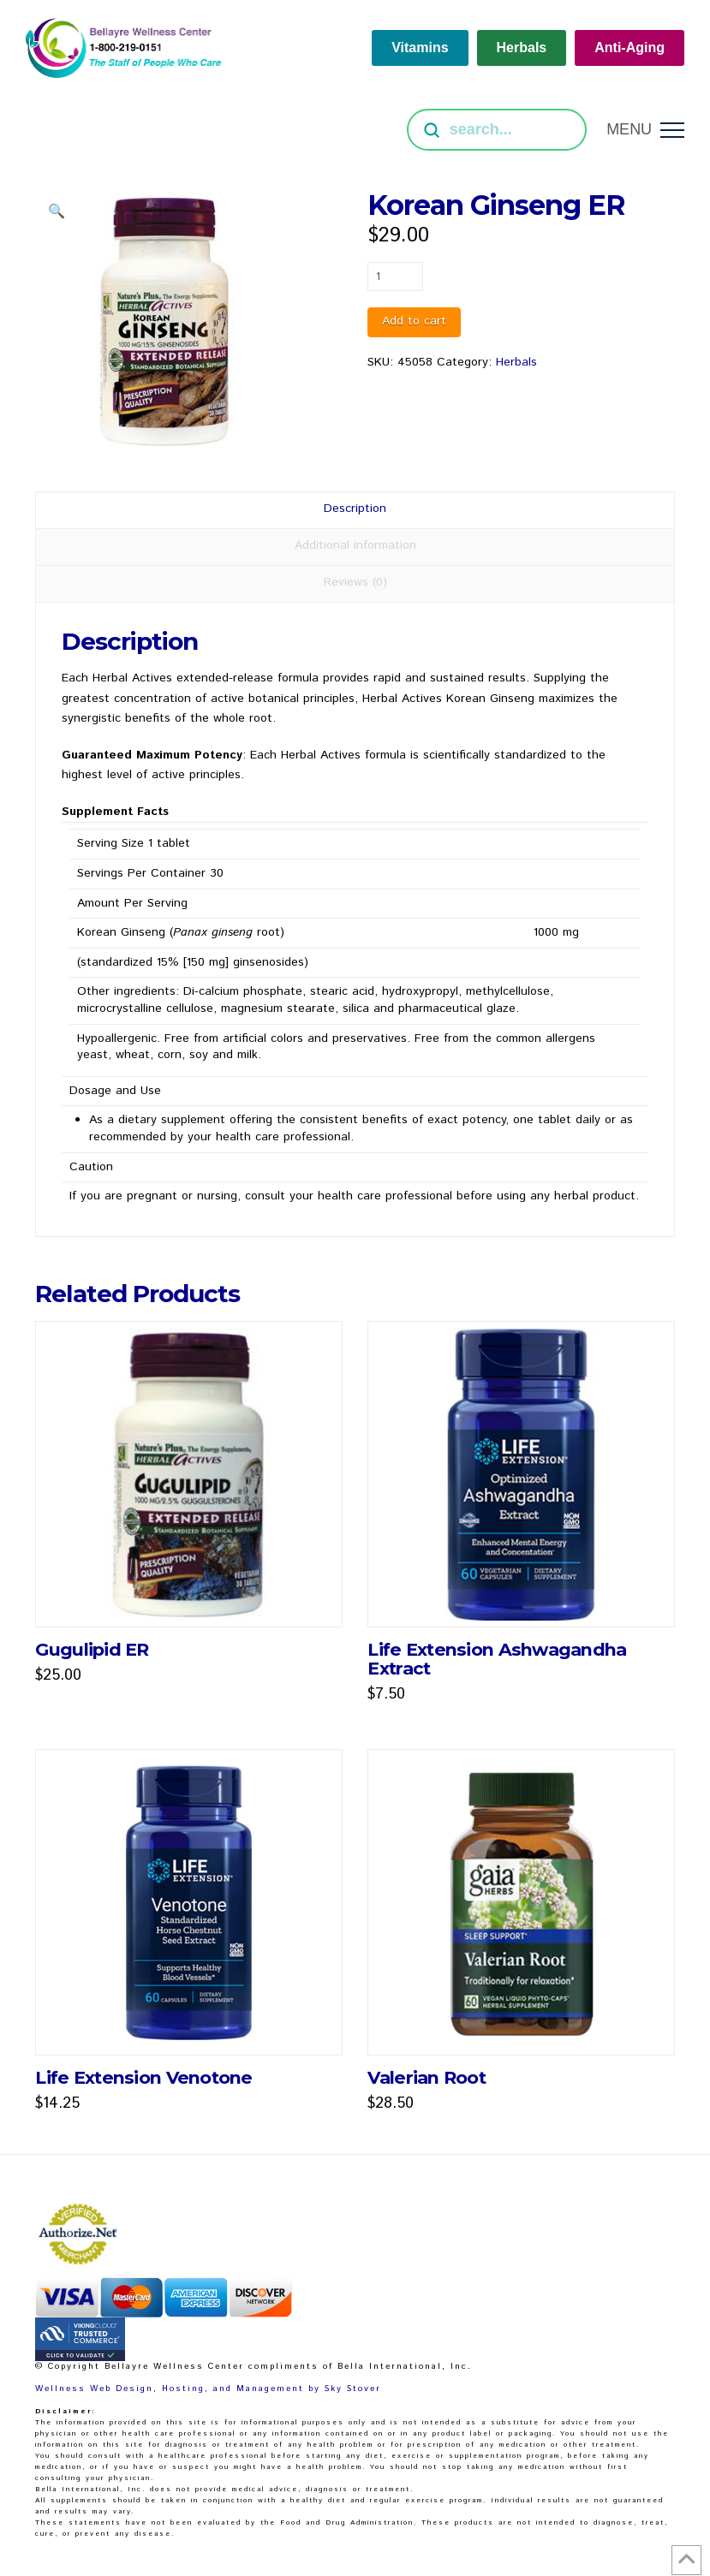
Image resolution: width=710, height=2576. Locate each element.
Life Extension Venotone (143, 2077)
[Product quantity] (395, 276)
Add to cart (414, 321)
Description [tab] (355, 508)
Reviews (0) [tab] (355, 582)
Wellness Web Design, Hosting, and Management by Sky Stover (208, 2389)
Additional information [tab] (355, 545)
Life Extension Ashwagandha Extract (496, 1659)
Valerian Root (426, 2077)
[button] (645, 129)
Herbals (516, 362)
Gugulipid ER (91, 1649)
